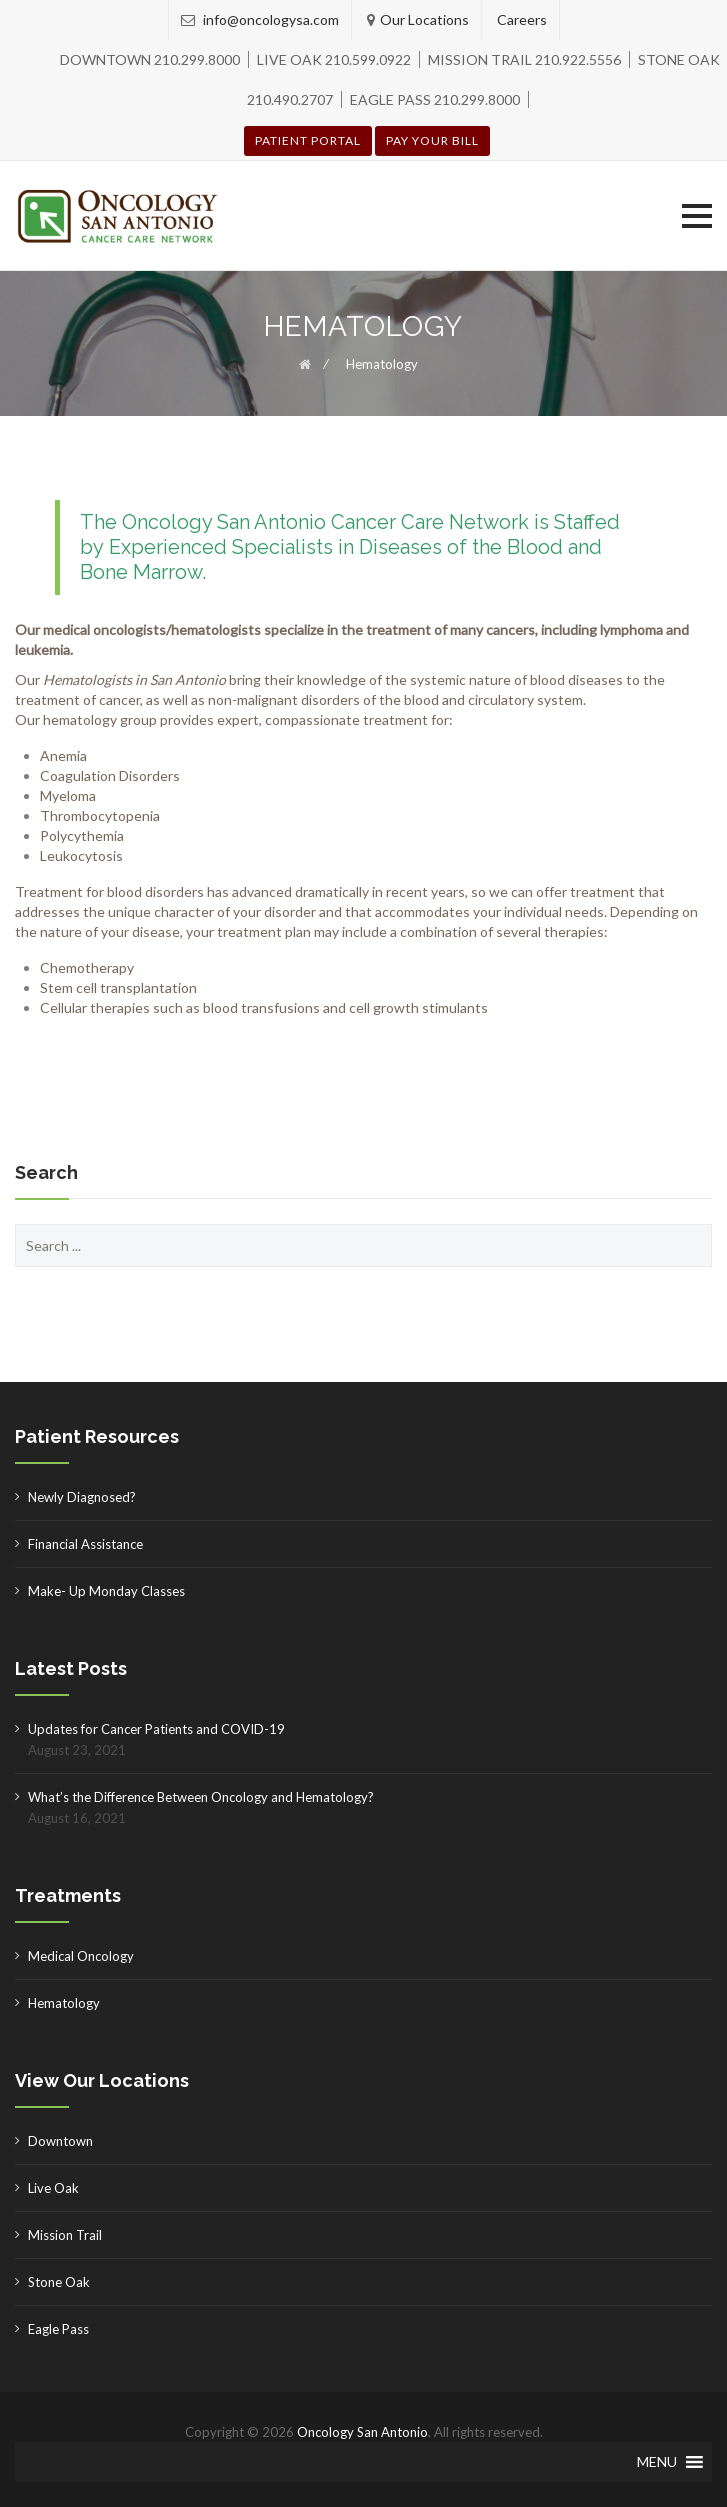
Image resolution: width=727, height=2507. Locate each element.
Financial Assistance (85, 1544)
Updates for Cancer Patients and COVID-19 (156, 1729)
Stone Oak (59, 2282)
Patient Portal (308, 140)
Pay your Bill (432, 140)
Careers (522, 19)
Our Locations (424, 19)
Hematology (64, 2003)
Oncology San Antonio (362, 2432)
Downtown (60, 2141)
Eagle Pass (58, 2329)
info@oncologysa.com (269, 19)
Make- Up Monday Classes (106, 1591)
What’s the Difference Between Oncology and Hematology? (201, 1797)
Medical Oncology (81, 1956)
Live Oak (53, 2188)
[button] (697, 216)
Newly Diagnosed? (82, 1497)
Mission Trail (65, 2235)
